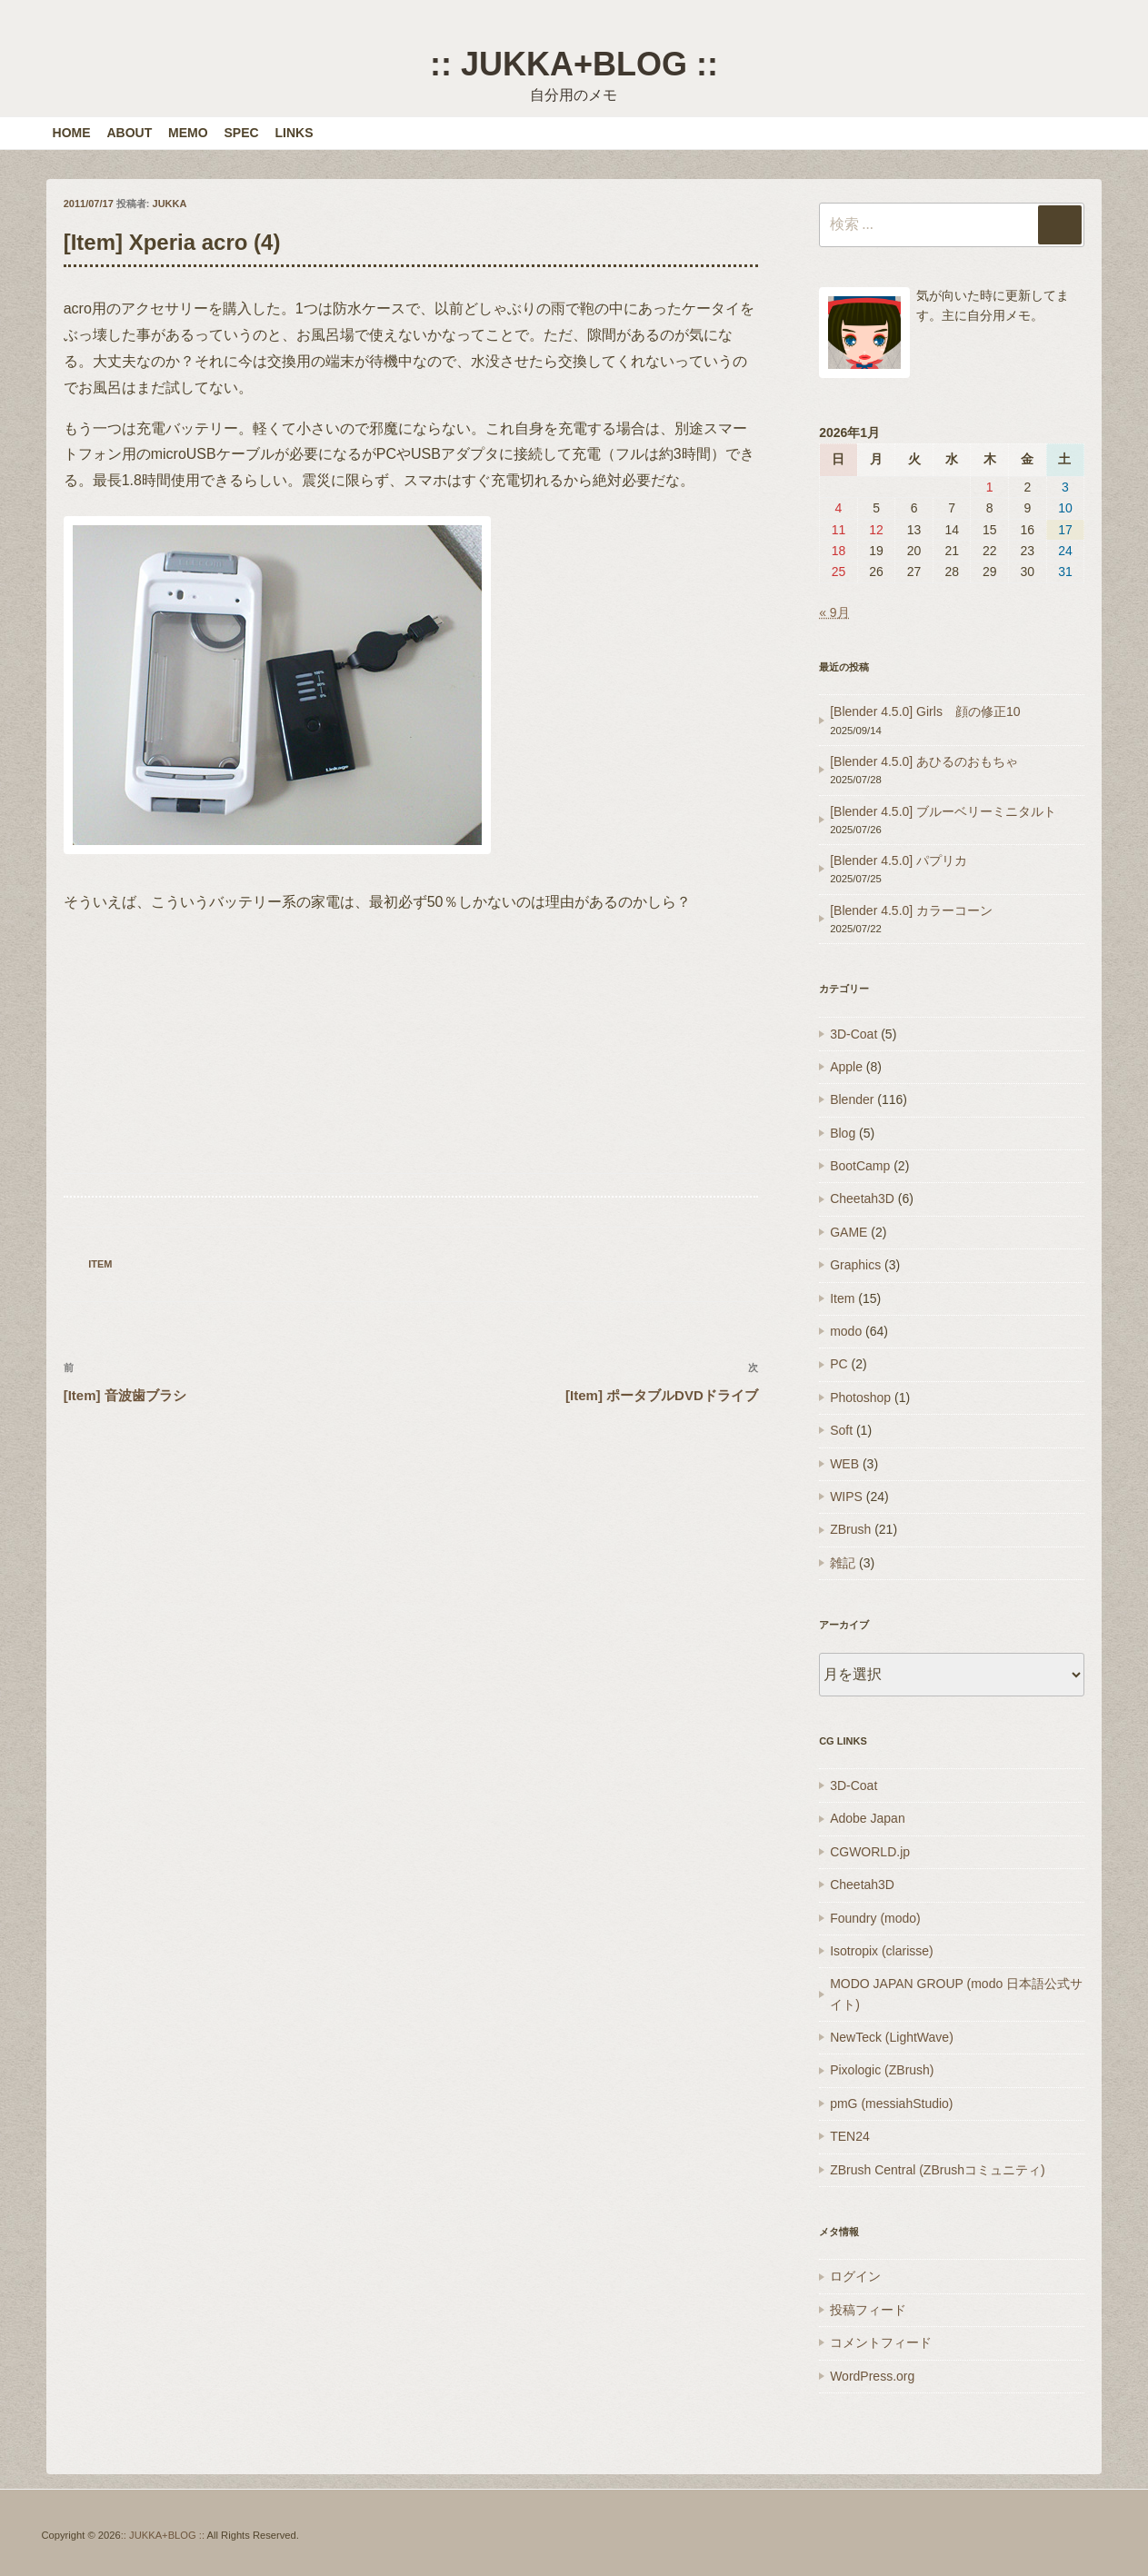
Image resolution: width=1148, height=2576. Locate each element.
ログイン (855, 2276)
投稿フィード (868, 2309)
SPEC (242, 132)
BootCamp (860, 1166)
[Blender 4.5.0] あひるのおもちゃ (924, 761)
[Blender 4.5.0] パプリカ (898, 860)
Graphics (855, 1265)
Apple (846, 1066)
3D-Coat (853, 1034)
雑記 (842, 1563)
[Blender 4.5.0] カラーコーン (911, 910)
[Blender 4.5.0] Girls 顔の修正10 (925, 711)
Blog (842, 1133)
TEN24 (850, 2136)
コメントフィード (881, 2342)
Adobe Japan (867, 1818)
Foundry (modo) (875, 1918)
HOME (72, 132)
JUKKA (170, 203)
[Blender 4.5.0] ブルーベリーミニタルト (943, 811)
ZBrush (850, 1529)
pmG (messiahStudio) (891, 2103)
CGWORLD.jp (870, 1852)
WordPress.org (872, 2376)
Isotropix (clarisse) (881, 1951)
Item (100, 1263)
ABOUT (129, 132)
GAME (848, 1232)
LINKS (294, 132)
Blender (851, 1099)
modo (846, 1331)
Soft (841, 1430)
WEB (844, 1464)
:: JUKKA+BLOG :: (574, 64)
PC (838, 1364)
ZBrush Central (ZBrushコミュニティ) (937, 2170)
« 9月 (834, 612)
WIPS (846, 1496)
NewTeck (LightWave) (891, 2037)
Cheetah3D (862, 1198)
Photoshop (860, 1397)
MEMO (188, 132)
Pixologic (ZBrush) (881, 2070)
